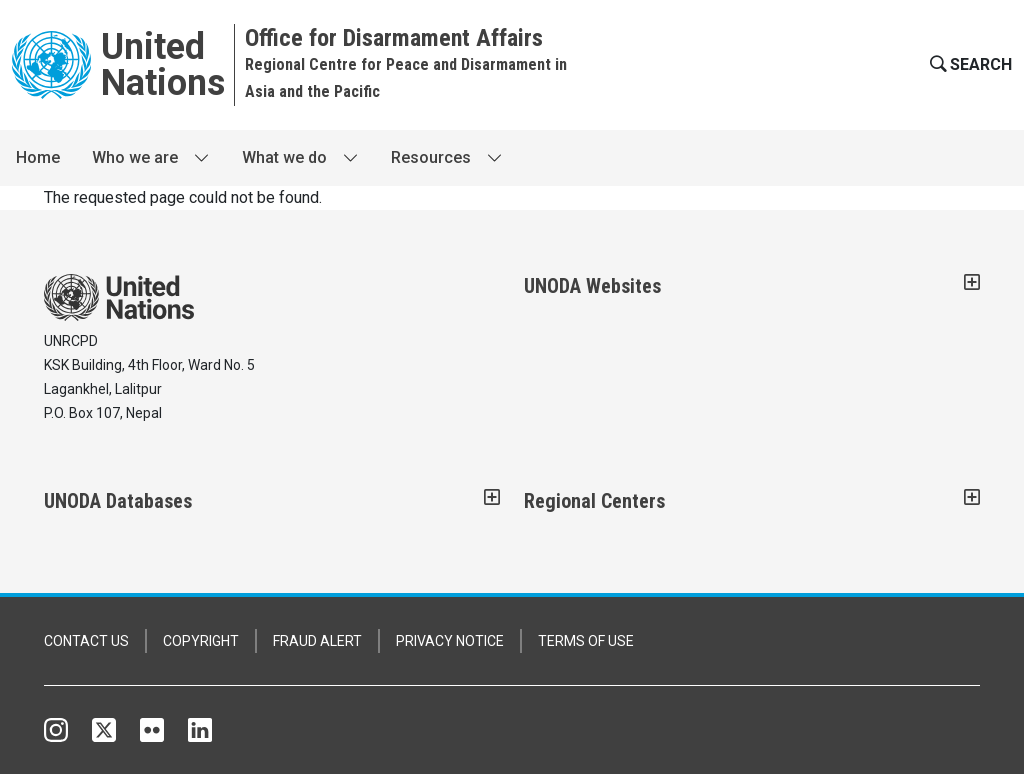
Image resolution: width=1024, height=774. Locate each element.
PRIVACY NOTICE (450, 641)
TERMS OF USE (586, 641)
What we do (284, 157)
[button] (969, 65)
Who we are (135, 157)
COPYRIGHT (201, 641)
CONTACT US (86, 641)
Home (38, 157)
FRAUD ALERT (317, 641)
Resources (431, 157)
